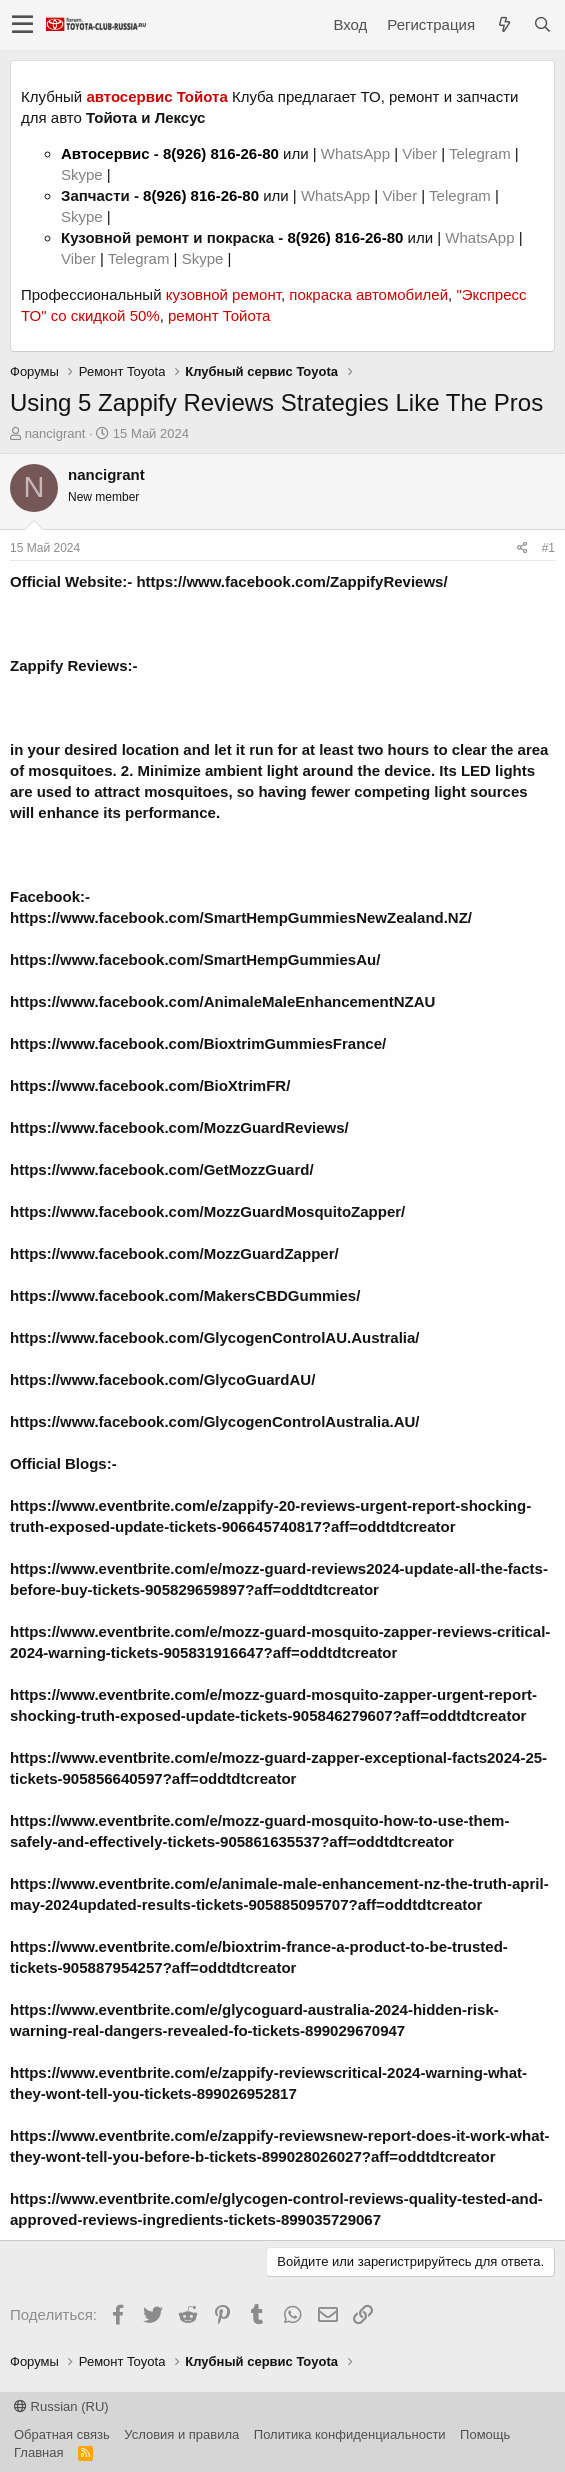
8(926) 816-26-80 (221, 153)
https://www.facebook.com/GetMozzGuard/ (162, 1169)
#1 (548, 548)
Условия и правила (181, 2434)
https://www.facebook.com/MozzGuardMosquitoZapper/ (207, 1211)
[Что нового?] (504, 24)
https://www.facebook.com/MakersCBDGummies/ (185, 1295)
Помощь (485, 2434)
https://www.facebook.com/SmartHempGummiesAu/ (195, 959)
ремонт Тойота (219, 315)
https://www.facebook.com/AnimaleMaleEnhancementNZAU (222, 1001)
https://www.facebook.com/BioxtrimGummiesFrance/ (198, 1043)
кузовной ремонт (223, 294)
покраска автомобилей (368, 294)
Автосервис (105, 153)
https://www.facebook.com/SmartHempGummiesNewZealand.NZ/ (241, 917)
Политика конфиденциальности (350, 2434)
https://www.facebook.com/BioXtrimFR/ (150, 1085)
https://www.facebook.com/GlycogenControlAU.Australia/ (215, 1337)
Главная (38, 2452)
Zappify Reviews (69, 665)
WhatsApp (357, 153)
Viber (419, 153)
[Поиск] (542, 24)
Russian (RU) (61, 2406)
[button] (22, 25)
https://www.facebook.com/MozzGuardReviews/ (179, 1127)
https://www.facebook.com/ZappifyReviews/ (291, 581)
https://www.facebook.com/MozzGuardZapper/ (174, 1253)
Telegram (482, 153)
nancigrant (55, 433)
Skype (84, 174)
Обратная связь (62, 2434)
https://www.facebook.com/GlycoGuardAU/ (162, 1379)
